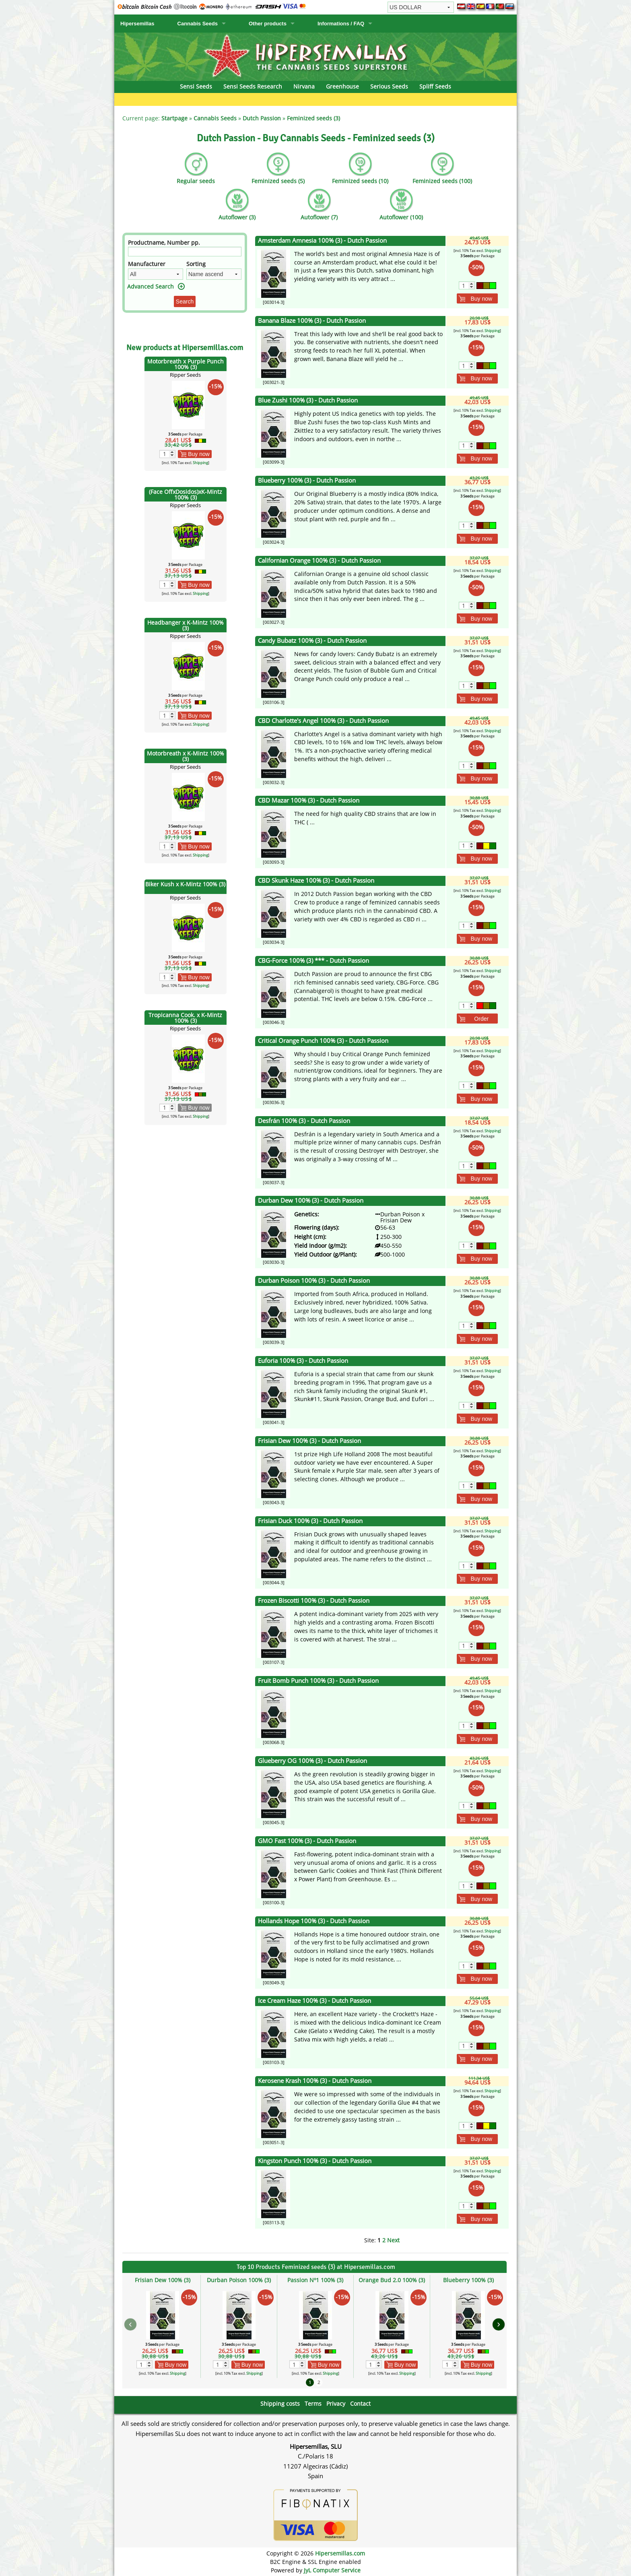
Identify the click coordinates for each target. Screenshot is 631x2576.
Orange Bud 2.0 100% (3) (392, 2280)
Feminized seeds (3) (313, 118)
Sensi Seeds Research (252, 86)
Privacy (335, 2403)
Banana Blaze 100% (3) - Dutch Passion (312, 320)
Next (393, 2240)
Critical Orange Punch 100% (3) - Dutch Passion (323, 1040)
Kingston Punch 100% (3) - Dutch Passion (314, 2161)
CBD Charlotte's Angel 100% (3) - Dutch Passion (323, 720)
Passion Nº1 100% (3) (315, 2280)
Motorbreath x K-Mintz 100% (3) (185, 756)
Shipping (200, 462)
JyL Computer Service (332, 2570)
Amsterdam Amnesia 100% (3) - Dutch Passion (322, 240)
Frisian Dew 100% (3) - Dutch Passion (309, 1441)
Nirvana (304, 86)
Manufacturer (146, 264)
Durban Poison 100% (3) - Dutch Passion (314, 1280)
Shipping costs (280, 2403)
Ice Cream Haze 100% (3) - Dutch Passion (314, 2000)
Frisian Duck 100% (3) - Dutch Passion (310, 1521)
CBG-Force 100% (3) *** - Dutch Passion (313, 960)
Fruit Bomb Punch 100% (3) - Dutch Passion (318, 1680)
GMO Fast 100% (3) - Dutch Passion (307, 1841)
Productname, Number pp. (164, 242)
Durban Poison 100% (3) (239, 2280)
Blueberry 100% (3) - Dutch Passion (307, 480)
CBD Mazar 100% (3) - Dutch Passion (308, 800)
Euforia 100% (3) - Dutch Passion (303, 1360)
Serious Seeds (389, 86)
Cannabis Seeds (197, 24)
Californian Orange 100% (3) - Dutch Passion (319, 560)
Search (185, 301)
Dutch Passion (262, 118)
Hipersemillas (137, 24)
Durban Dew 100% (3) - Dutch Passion (310, 1200)
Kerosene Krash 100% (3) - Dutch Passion (314, 2080)
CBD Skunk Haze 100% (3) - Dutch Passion (316, 880)
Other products (268, 24)
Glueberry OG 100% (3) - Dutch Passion (312, 1761)
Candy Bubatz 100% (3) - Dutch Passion (312, 640)
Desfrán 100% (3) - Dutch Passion (304, 1121)
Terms (313, 2403)
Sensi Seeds (196, 86)
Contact (360, 2403)
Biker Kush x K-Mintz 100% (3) (185, 884)
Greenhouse (342, 86)
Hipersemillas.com (340, 2553)
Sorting (196, 264)
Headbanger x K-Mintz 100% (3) (185, 625)
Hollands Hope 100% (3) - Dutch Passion (313, 1921)
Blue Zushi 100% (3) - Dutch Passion (308, 400)
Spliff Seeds (435, 86)
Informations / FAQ (341, 24)
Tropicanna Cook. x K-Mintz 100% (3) (185, 1017)
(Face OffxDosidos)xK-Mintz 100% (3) (185, 494)
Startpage (174, 118)
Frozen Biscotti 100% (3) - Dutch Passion (313, 1600)
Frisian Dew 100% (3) (162, 2280)
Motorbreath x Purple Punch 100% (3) (185, 364)
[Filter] (184, 251)
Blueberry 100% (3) (468, 2280)
